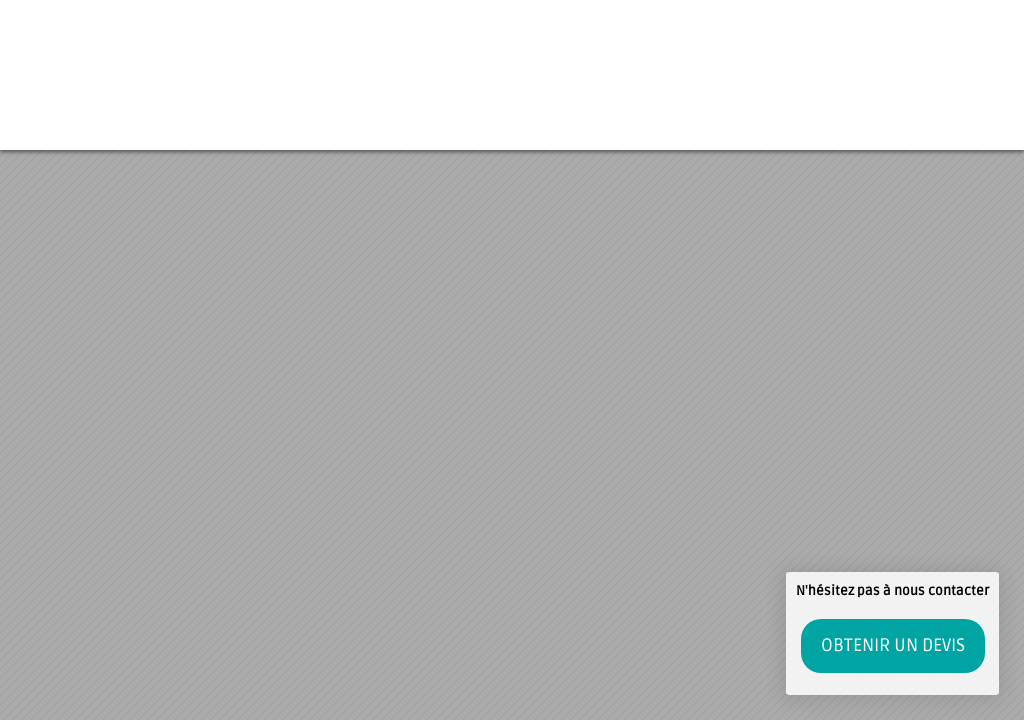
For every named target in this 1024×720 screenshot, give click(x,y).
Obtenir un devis (893, 645)
